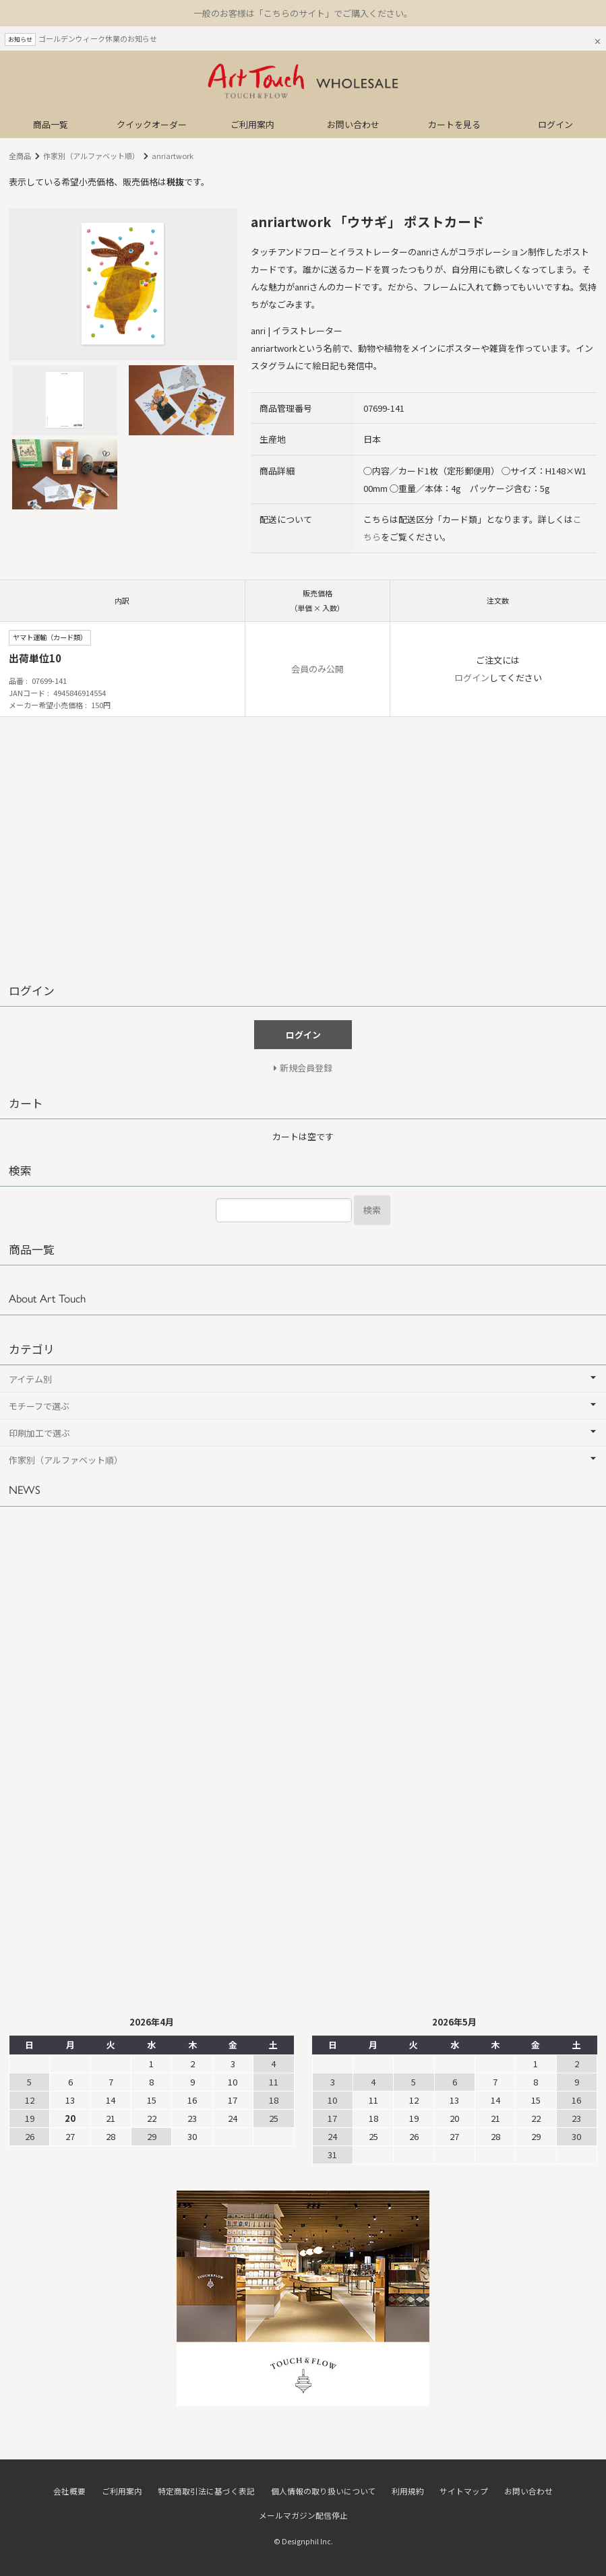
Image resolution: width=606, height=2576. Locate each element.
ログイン (555, 124)
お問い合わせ (353, 124)
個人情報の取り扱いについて (323, 2490)
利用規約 (408, 2490)
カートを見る (454, 124)
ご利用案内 (252, 124)
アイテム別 (30, 1379)
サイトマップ (464, 2490)
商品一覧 (50, 124)
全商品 (20, 155)
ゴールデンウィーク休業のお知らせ (97, 38)
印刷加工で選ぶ (39, 1432)
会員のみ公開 (317, 668)
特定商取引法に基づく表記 (206, 2490)
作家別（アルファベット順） (91, 155)
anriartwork (172, 155)
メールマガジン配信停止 (303, 2514)
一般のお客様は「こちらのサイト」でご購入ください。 (303, 13)
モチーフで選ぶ (39, 1406)
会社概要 (69, 2490)
